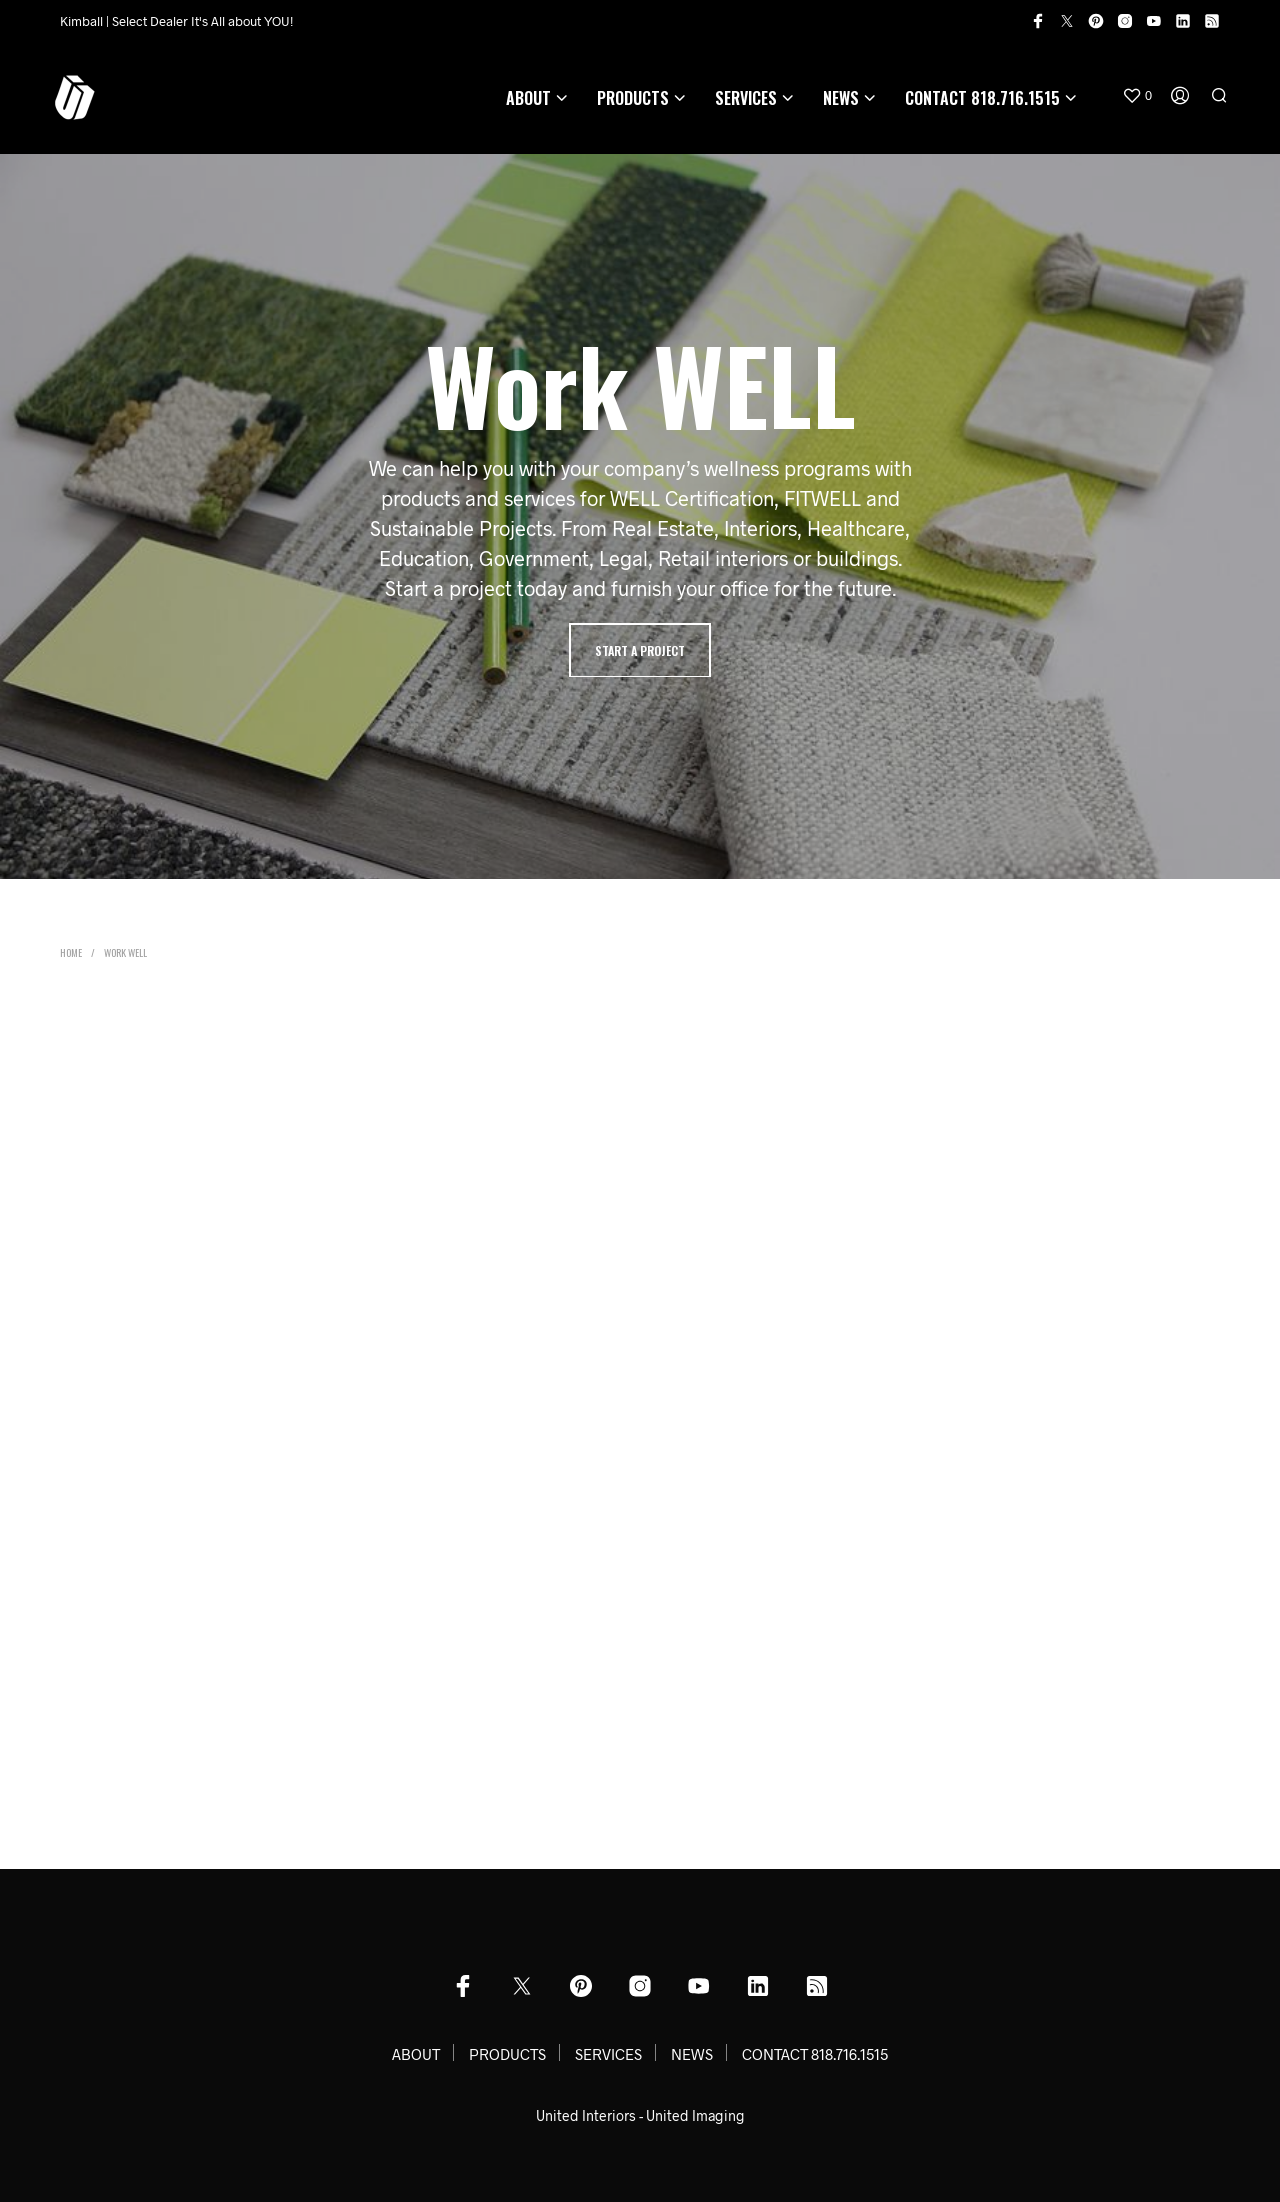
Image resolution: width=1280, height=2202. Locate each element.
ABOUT (528, 98)
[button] (1137, 96)
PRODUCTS (633, 98)
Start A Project (640, 650)
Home (71, 952)
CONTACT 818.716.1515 (982, 98)
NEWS (841, 98)
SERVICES (746, 98)
